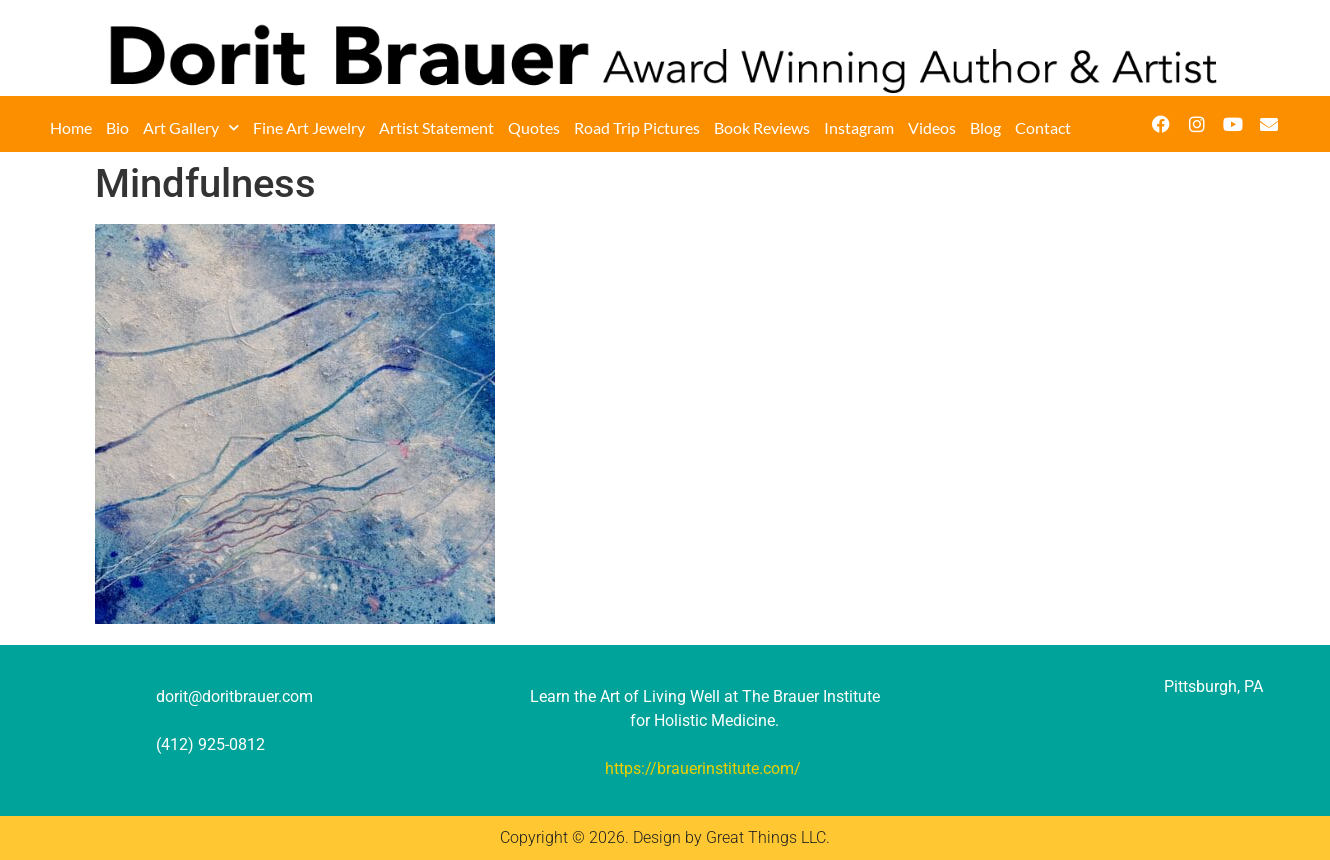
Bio (117, 127)
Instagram (859, 127)
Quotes (534, 127)
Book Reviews (762, 127)
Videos (932, 127)
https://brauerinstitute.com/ (703, 768)
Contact (1043, 127)
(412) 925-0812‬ (210, 744)
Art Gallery (191, 128)
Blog (985, 127)
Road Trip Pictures (637, 127)
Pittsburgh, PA (1213, 686)
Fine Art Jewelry (309, 127)
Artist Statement (436, 127)
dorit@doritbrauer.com (234, 696)
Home (71, 127)
